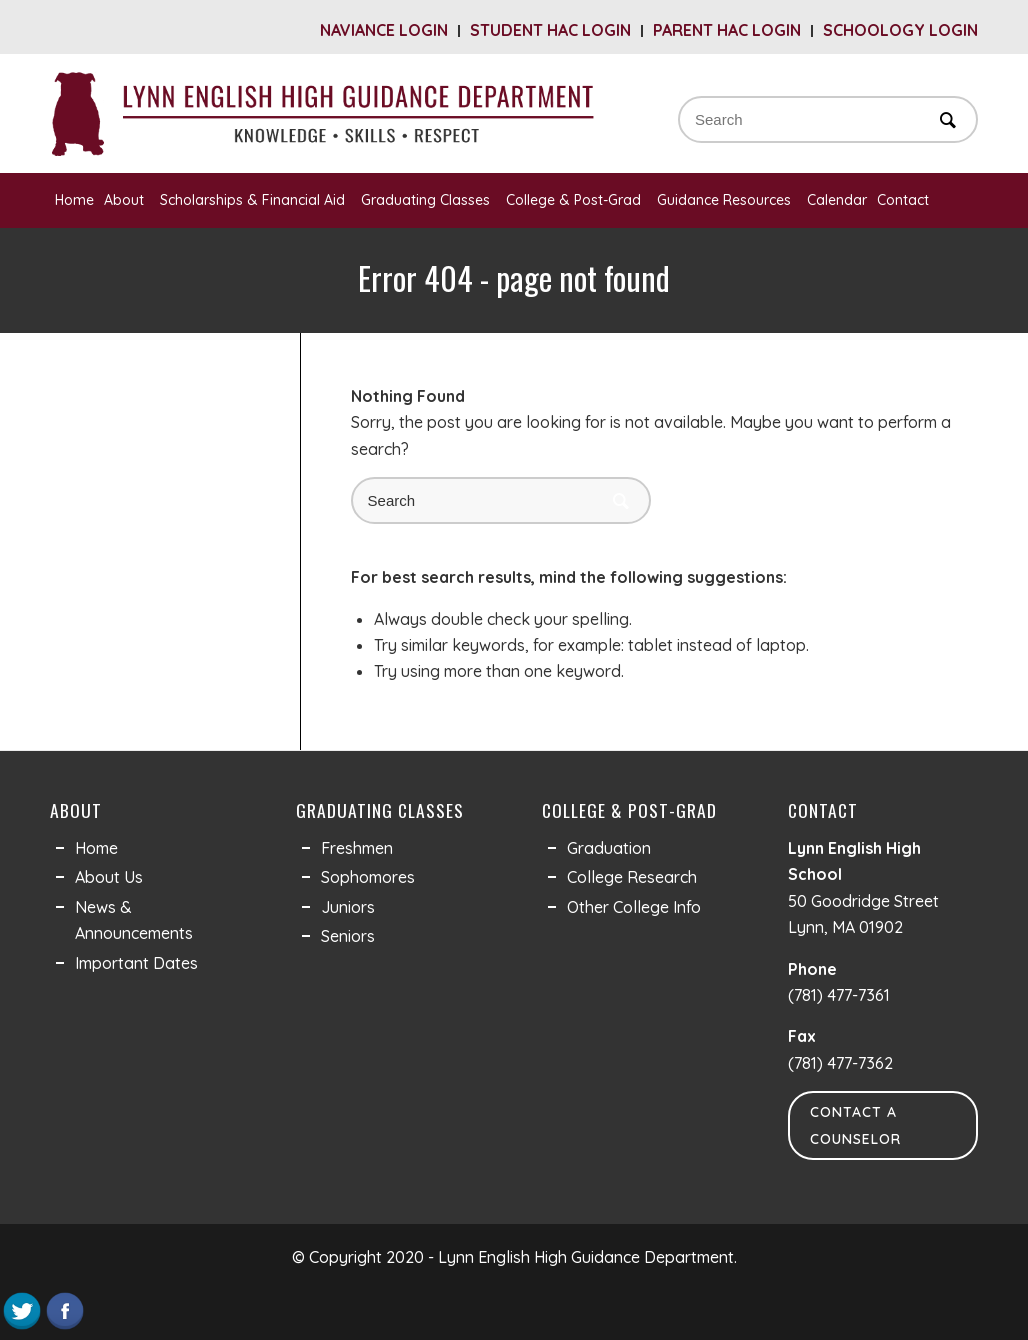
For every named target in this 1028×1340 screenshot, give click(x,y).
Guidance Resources (727, 200)
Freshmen (357, 848)
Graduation (609, 848)
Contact (906, 200)
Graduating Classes (428, 200)
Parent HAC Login (727, 30)
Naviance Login (384, 30)
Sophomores (368, 877)
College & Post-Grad (576, 200)
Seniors (348, 936)
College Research (632, 877)
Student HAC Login (550, 30)
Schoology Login (900, 30)
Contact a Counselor (855, 1125)
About (127, 200)
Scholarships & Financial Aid (255, 200)
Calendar (837, 200)
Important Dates (136, 963)
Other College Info (634, 907)
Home (74, 200)
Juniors (348, 907)
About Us (109, 877)
